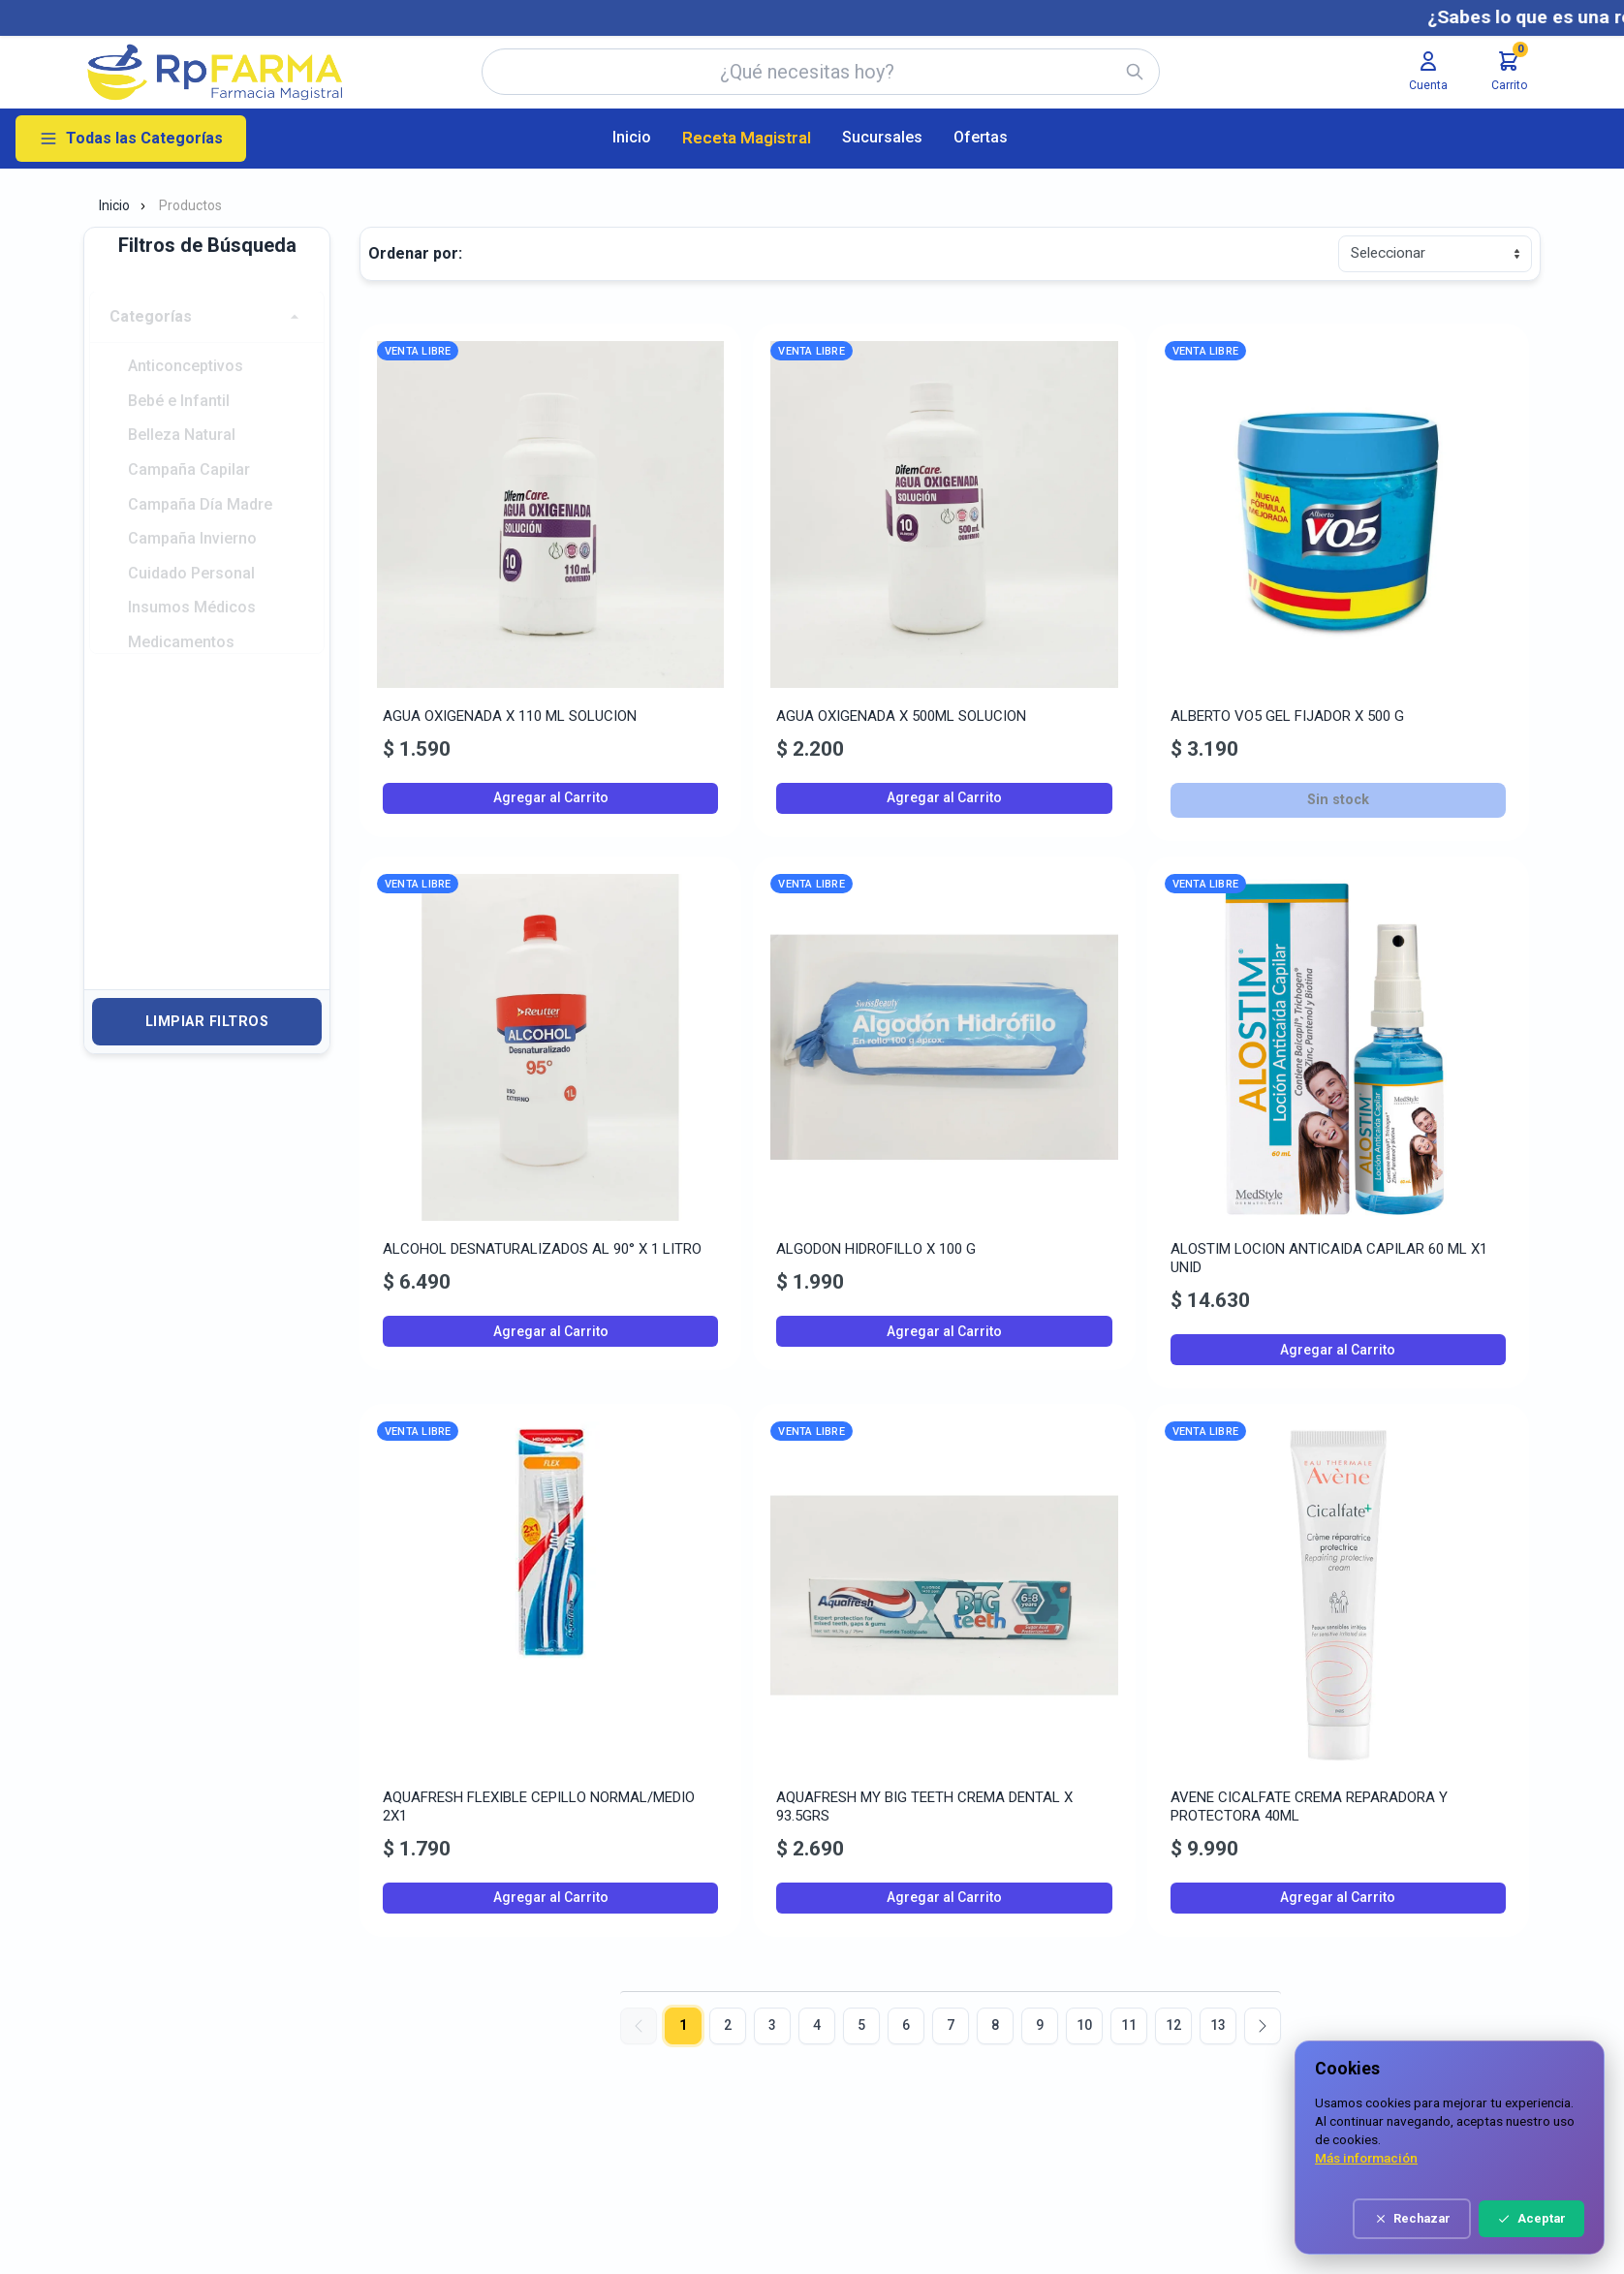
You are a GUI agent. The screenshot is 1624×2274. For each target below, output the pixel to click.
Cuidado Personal (191, 551)
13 (1218, 2025)
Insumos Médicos (192, 585)
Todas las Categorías (131, 138)
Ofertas (980, 137)
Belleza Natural (181, 411)
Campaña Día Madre (200, 481)
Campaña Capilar (189, 446)
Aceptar (1564, 2218)
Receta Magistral (746, 137)
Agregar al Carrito (551, 797)
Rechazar (1444, 2218)
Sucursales (882, 137)
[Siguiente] (1262, 2026)
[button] (207, 294)
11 (1129, 2025)
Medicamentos (181, 620)
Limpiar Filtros (207, 1021)
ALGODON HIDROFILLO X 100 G (876, 1249)
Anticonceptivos (185, 342)
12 (1173, 2025)
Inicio (631, 137)
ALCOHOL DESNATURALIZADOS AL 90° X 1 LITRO (542, 1249)
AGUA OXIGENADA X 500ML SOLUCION (901, 716)
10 (1084, 2025)
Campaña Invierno (192, 516)
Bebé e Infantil (179, 377)
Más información (1399, 2157)
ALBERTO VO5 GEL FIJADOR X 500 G (1287, 716)
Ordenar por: (415, 253)
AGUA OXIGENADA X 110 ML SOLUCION (510, 716)
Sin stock (1338, 800)
